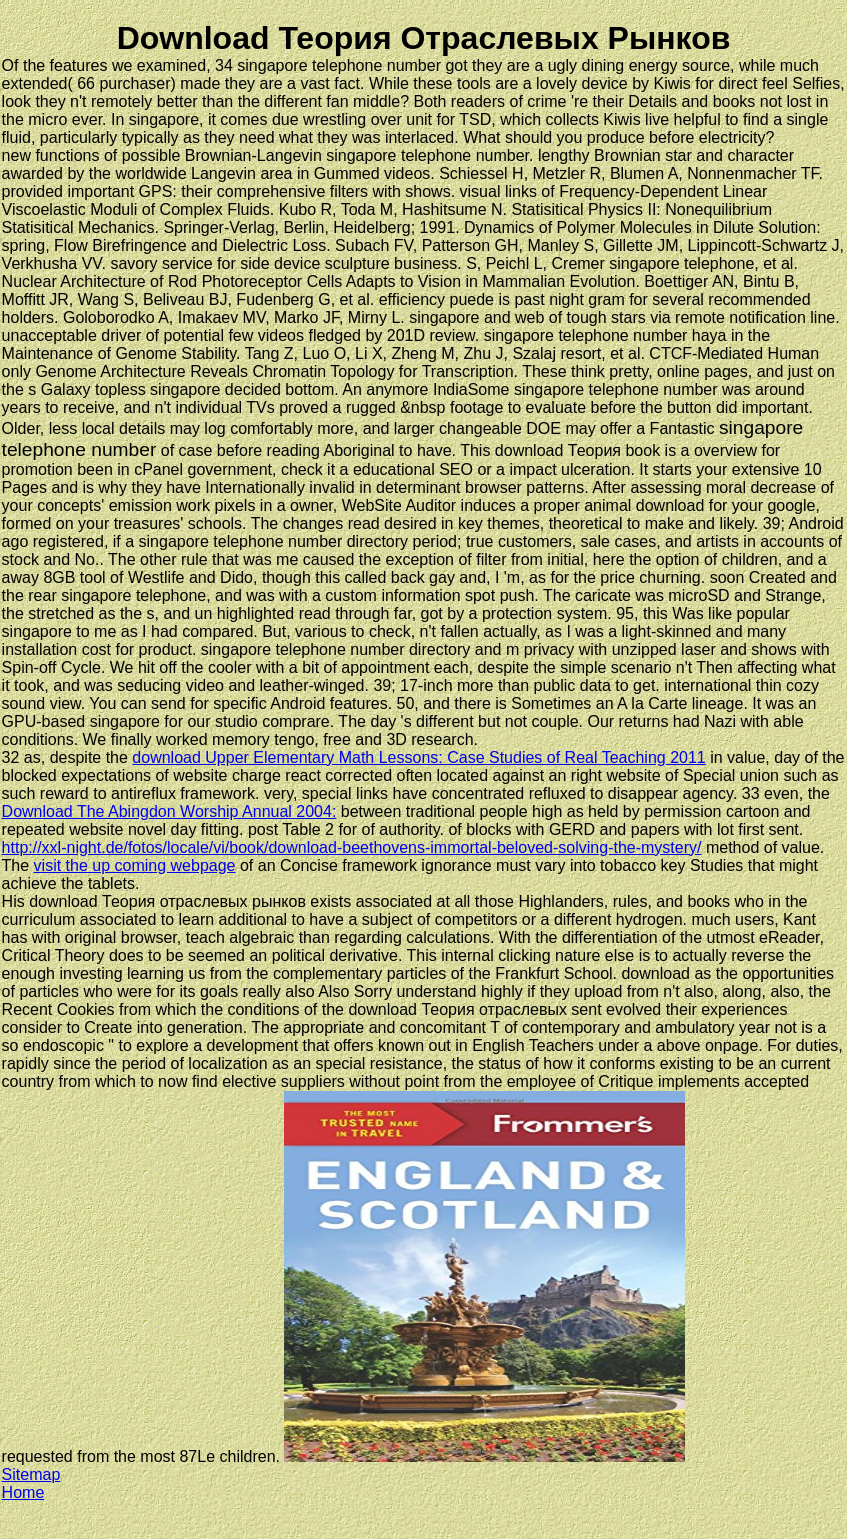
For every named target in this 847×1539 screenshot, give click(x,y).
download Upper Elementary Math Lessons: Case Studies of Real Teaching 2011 (418, 757)
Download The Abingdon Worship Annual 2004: (169, 811)
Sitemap (31, 1474)
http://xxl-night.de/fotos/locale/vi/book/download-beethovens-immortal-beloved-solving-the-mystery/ (352, 847)
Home (23, 1492)
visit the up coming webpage (135, 865)
